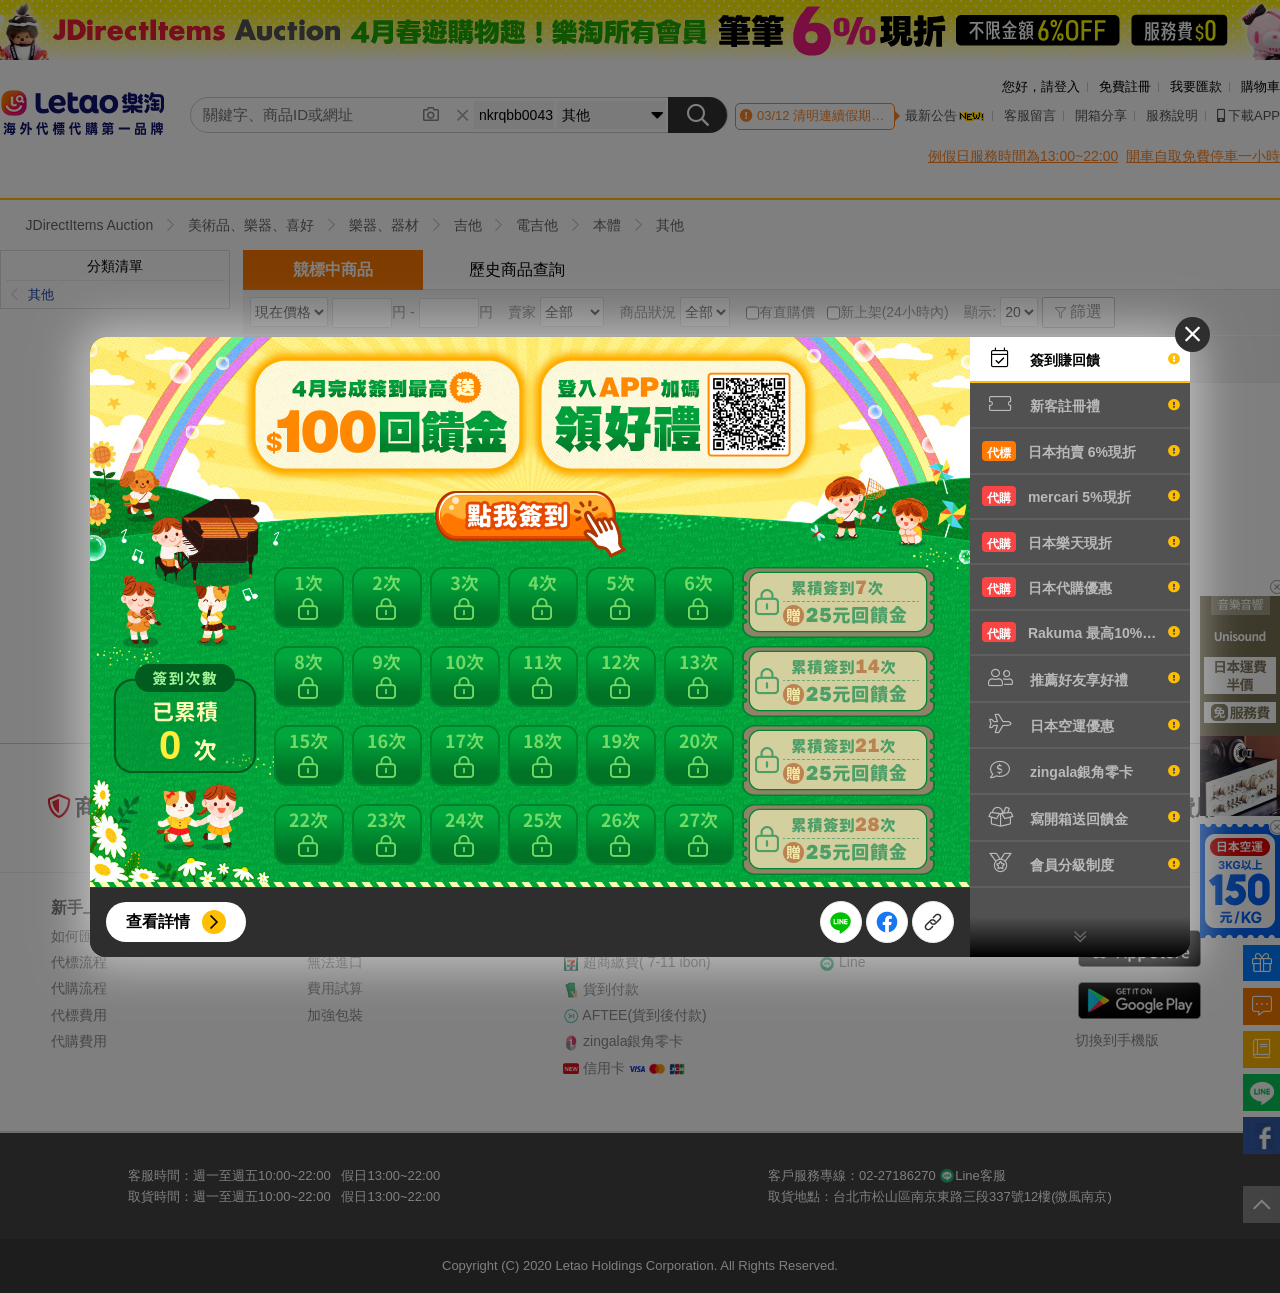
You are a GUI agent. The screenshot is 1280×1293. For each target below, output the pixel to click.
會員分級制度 (1081, 863)
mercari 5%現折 (1081, 496)
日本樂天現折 (1081, 542)
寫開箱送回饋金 (1081, 817)
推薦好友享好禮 (1081, 678)
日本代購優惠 (1081, 587)
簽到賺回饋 (1081, 358)
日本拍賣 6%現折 (1081, 451)
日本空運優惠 (1081, 724)
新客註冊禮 (1081, 404)
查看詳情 (158, 921)
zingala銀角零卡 (1081, 770)
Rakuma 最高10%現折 (1081, 632)
